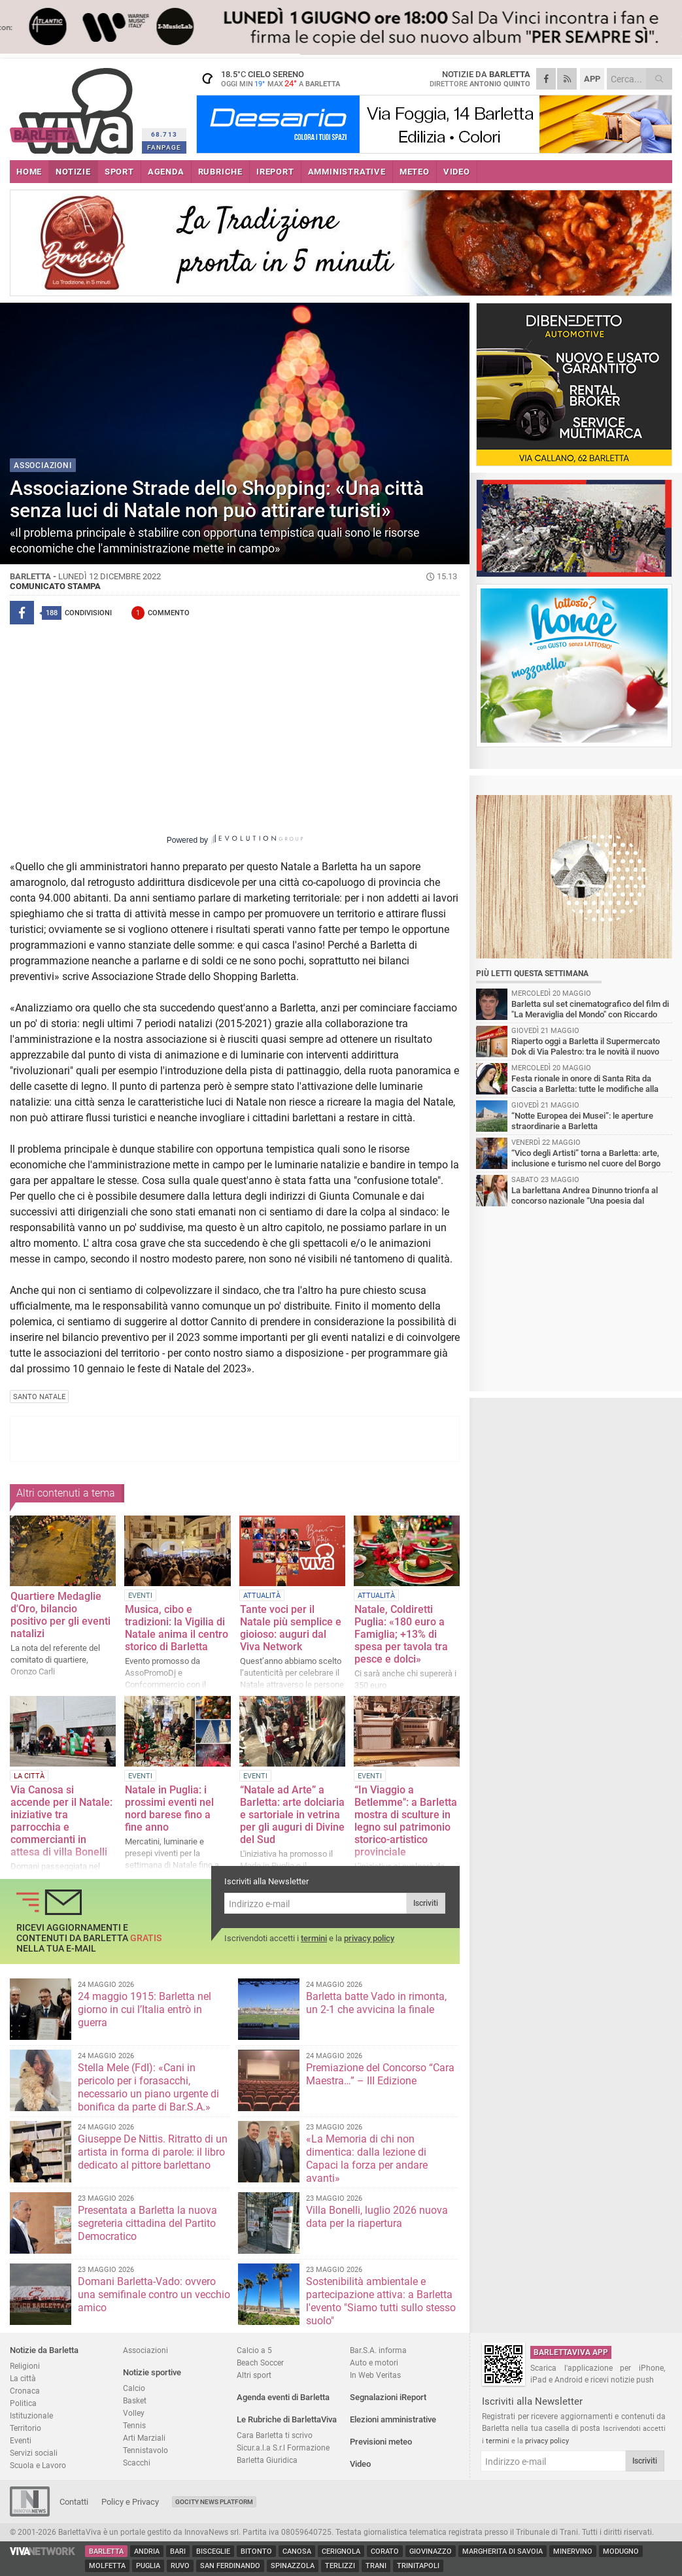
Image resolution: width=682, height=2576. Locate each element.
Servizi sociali (34, 2453)
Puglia (148, 2566)
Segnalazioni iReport (388, 2397)
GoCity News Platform (214, 2501)
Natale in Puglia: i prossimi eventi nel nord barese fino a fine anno (169, 1808)
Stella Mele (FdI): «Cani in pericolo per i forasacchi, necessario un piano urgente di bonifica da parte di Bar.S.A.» (148, 2087)
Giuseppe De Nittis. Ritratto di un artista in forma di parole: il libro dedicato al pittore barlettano (153, 2152)
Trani (376, 2566)
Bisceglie (213, 2551)
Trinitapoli (418, 2566)
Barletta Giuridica (267, 2460)
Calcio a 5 (254, 2350)
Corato (385, 2551)
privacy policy (369, 1938)
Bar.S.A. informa (378, 2350)
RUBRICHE (220, 172)
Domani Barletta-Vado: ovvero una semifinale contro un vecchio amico (154, 2294)
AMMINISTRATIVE (347, 172)
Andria (147, 2551)
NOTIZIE (73, 172)
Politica (23, 2403)
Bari (178, 2551)
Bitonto (256, 2551)
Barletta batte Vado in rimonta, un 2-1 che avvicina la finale (376, 2003)
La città (23, 2378)
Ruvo (180, 2566)
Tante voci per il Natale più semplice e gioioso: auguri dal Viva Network (290, 1628)
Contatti (74, 2502)
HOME (29, 172)
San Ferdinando (230, 2566)
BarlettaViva (73, 106)
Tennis (134, 2425)
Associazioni (145, 2350)
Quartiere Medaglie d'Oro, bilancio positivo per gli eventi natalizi (60, 1615)
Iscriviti (425, 1903)
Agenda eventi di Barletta (283, 2397)
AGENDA (166, 172)
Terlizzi (340, 2566)
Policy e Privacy (130, 2502)
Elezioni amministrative (393, 2419)
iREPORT (275, 172)
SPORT (119, 172)
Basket (134, 2400)
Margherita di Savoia (502, 2551)
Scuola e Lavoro (38, 2465)
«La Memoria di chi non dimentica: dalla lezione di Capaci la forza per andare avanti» (367, 2158)
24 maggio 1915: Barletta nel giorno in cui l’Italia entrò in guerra (144, 2009)
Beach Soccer (260, 2362)
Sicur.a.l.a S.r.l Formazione (283, 2447)
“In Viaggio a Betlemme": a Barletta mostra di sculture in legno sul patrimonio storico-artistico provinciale (405, 1821)
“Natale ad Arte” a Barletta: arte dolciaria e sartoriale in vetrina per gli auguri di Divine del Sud (292, 1815)
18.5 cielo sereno (278, 78)
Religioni (25, 2366)
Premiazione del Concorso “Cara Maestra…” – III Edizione (380, 2074)
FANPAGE (164, 147)
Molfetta (107, 2566)
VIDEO (456, 172)
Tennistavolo (145, 2450)
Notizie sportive (152, 2372)
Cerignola (341, 2551)
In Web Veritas (375, 2375)
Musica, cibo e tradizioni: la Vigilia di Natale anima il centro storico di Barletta (176, 1628)
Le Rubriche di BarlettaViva (287, 2419)
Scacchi (136, 2462)
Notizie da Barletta (44, 2350)
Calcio (134, 2388)
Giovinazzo (430, 2551)
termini (314, 1938)
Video (360, 2464)
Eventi (20, 2440)
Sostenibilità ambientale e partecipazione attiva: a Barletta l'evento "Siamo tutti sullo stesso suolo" (381, 2301)
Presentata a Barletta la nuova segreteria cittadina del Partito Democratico (147, 2223)
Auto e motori (374, 2362)
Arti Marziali (144, 2438)
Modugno (621, 2551)
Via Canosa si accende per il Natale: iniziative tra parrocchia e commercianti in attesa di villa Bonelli (61, 1821)
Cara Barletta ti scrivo (275, 2435)
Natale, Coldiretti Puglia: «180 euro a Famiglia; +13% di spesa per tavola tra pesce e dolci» (401, 1634)
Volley (134, 2413)
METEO (415, 172)
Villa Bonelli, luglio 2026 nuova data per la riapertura (377, 2216)
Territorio (25, 2428)
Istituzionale (31, 2415)
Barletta (106, 2551)
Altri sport (254, 2375)
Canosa (296, 2551)
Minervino (572, 2551)
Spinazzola (293, 2566)
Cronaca (25, 2391)
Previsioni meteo (381, 2442)
